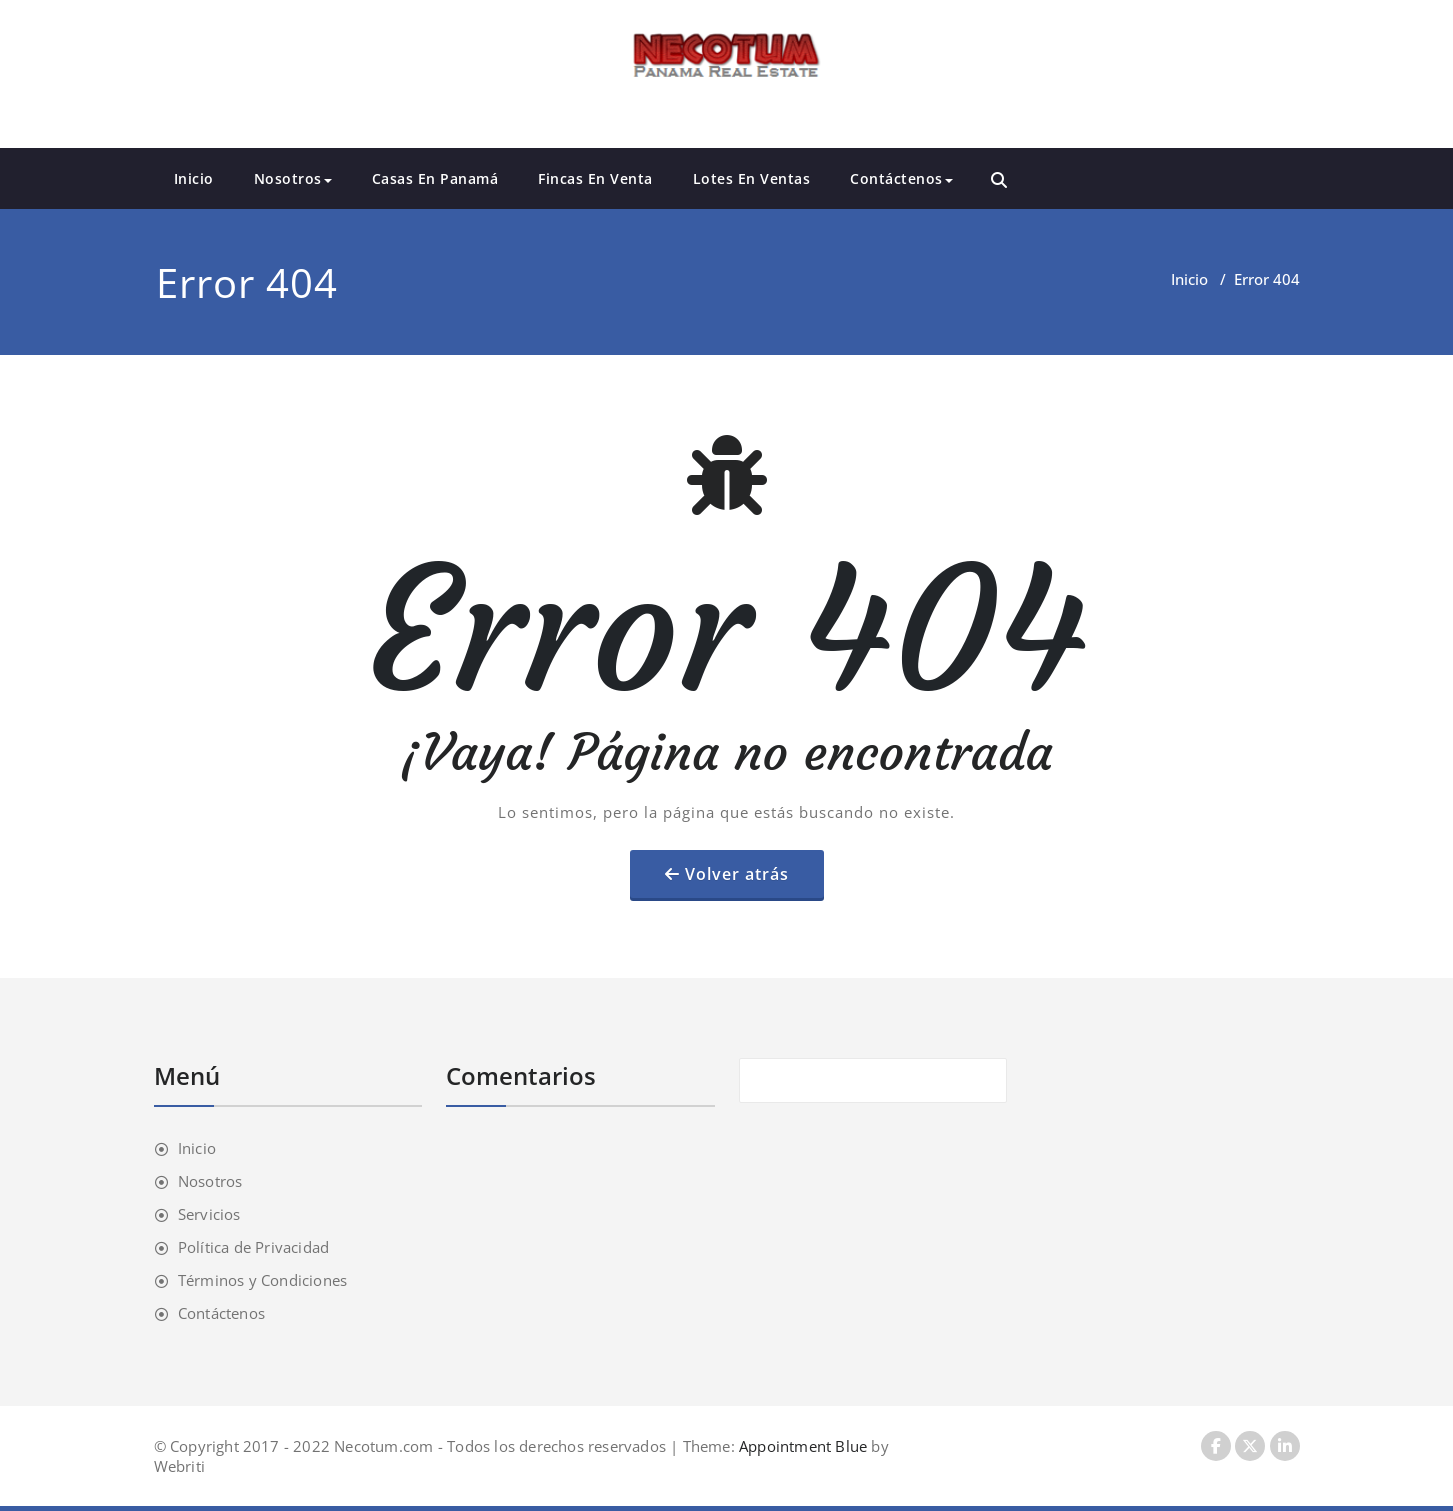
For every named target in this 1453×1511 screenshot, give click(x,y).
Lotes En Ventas (752, 178)
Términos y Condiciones (262, 1280)
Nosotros (293, 178)
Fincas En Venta (595, 178)
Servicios (209, 1214)
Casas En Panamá (435, 178)
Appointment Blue (801, 1446)
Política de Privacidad (253, 1247)
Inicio (194, 178)
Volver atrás (737, 874)
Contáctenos (901, 178)
